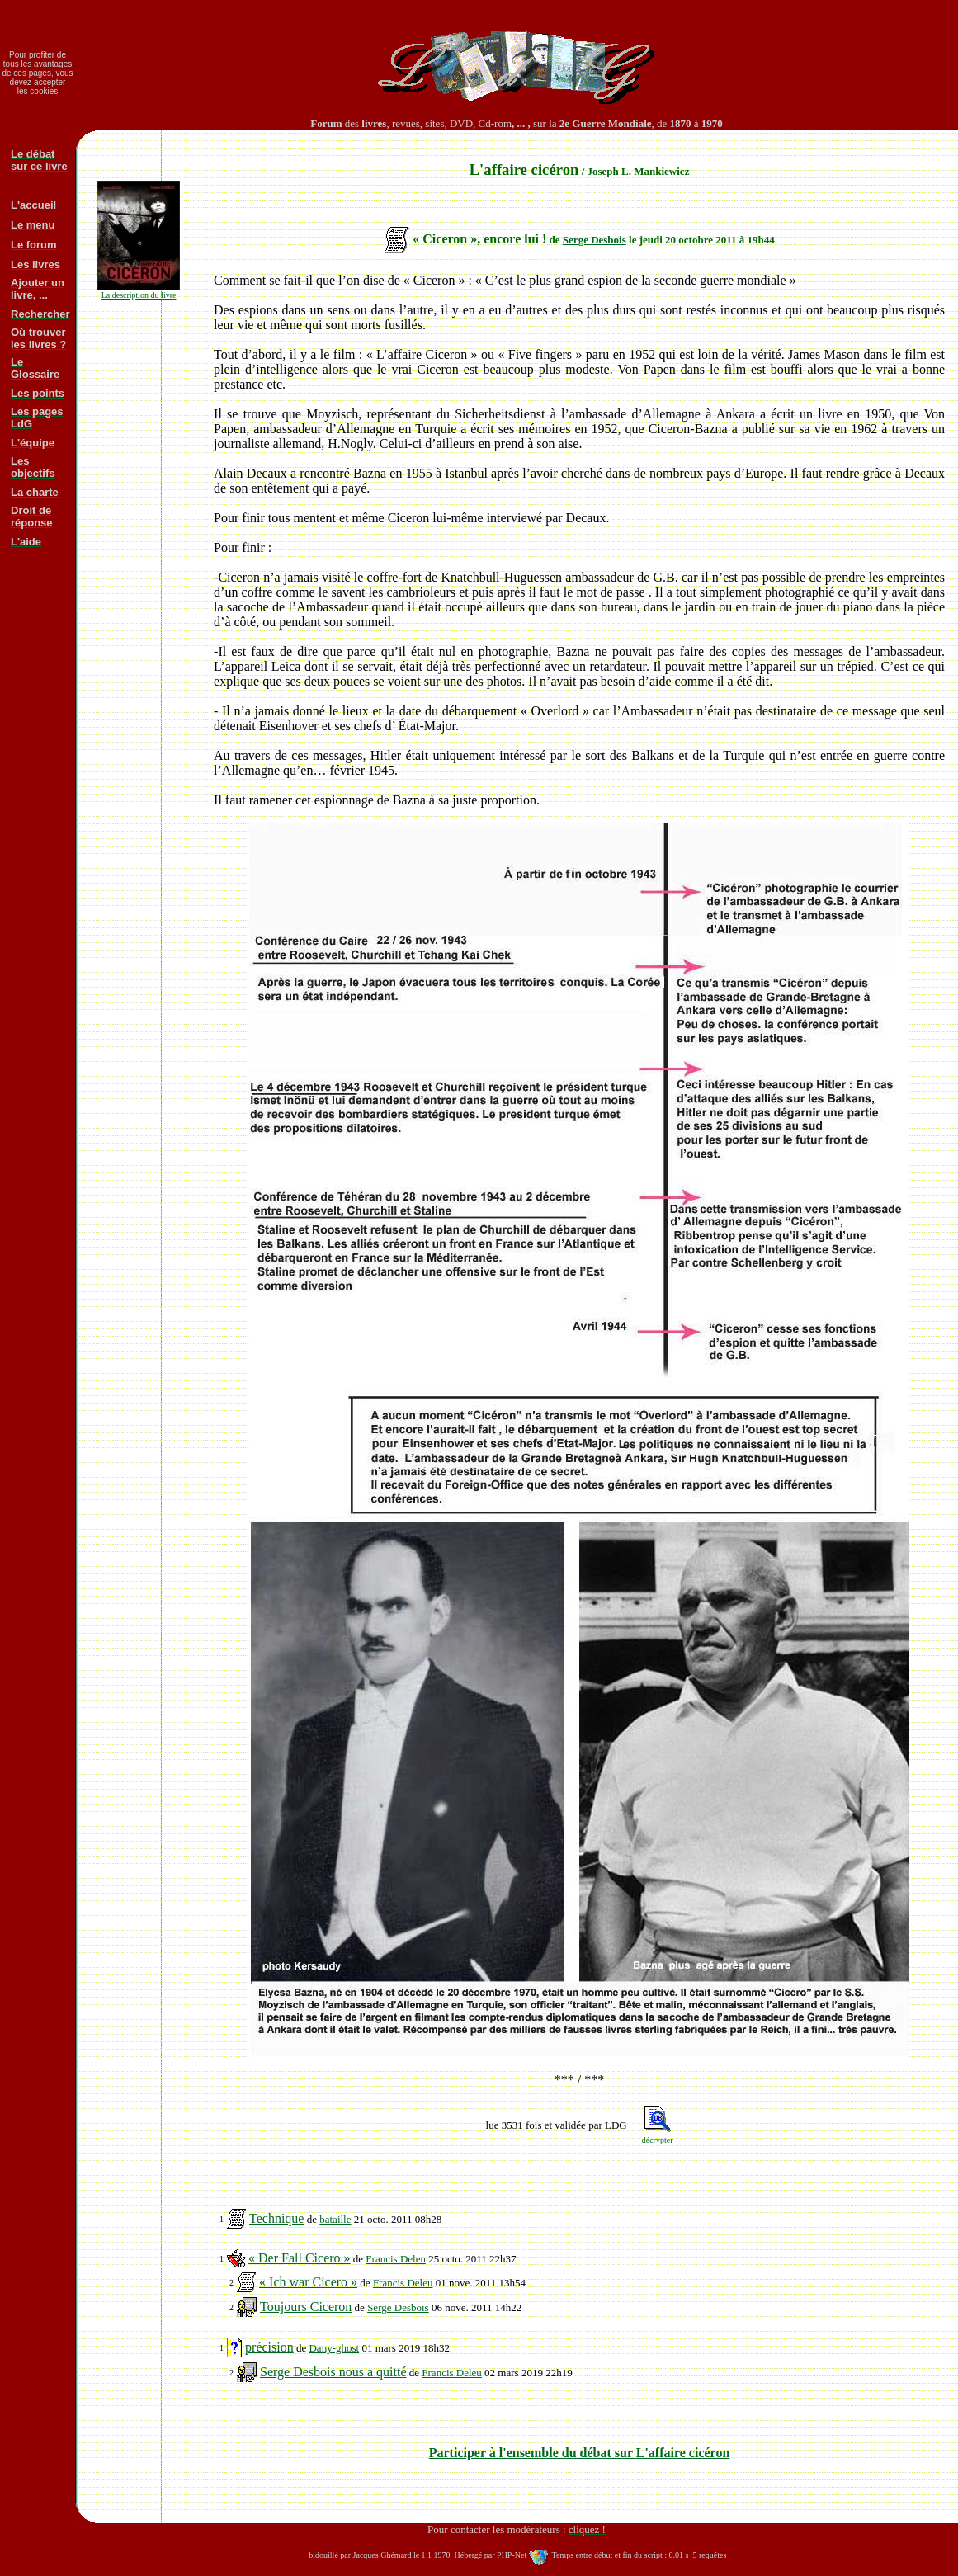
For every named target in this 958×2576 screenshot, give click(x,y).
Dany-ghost (334, 2348)
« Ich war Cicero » (308, 2282)
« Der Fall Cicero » (299, 2258)
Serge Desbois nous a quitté (333, 2372)
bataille (335, 2219)
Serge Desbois (594, 240)
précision (269, 2347)
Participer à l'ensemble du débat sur (579, 2453)
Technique (276, 2218)
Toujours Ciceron (306, 2307)
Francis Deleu (396, 2259)
